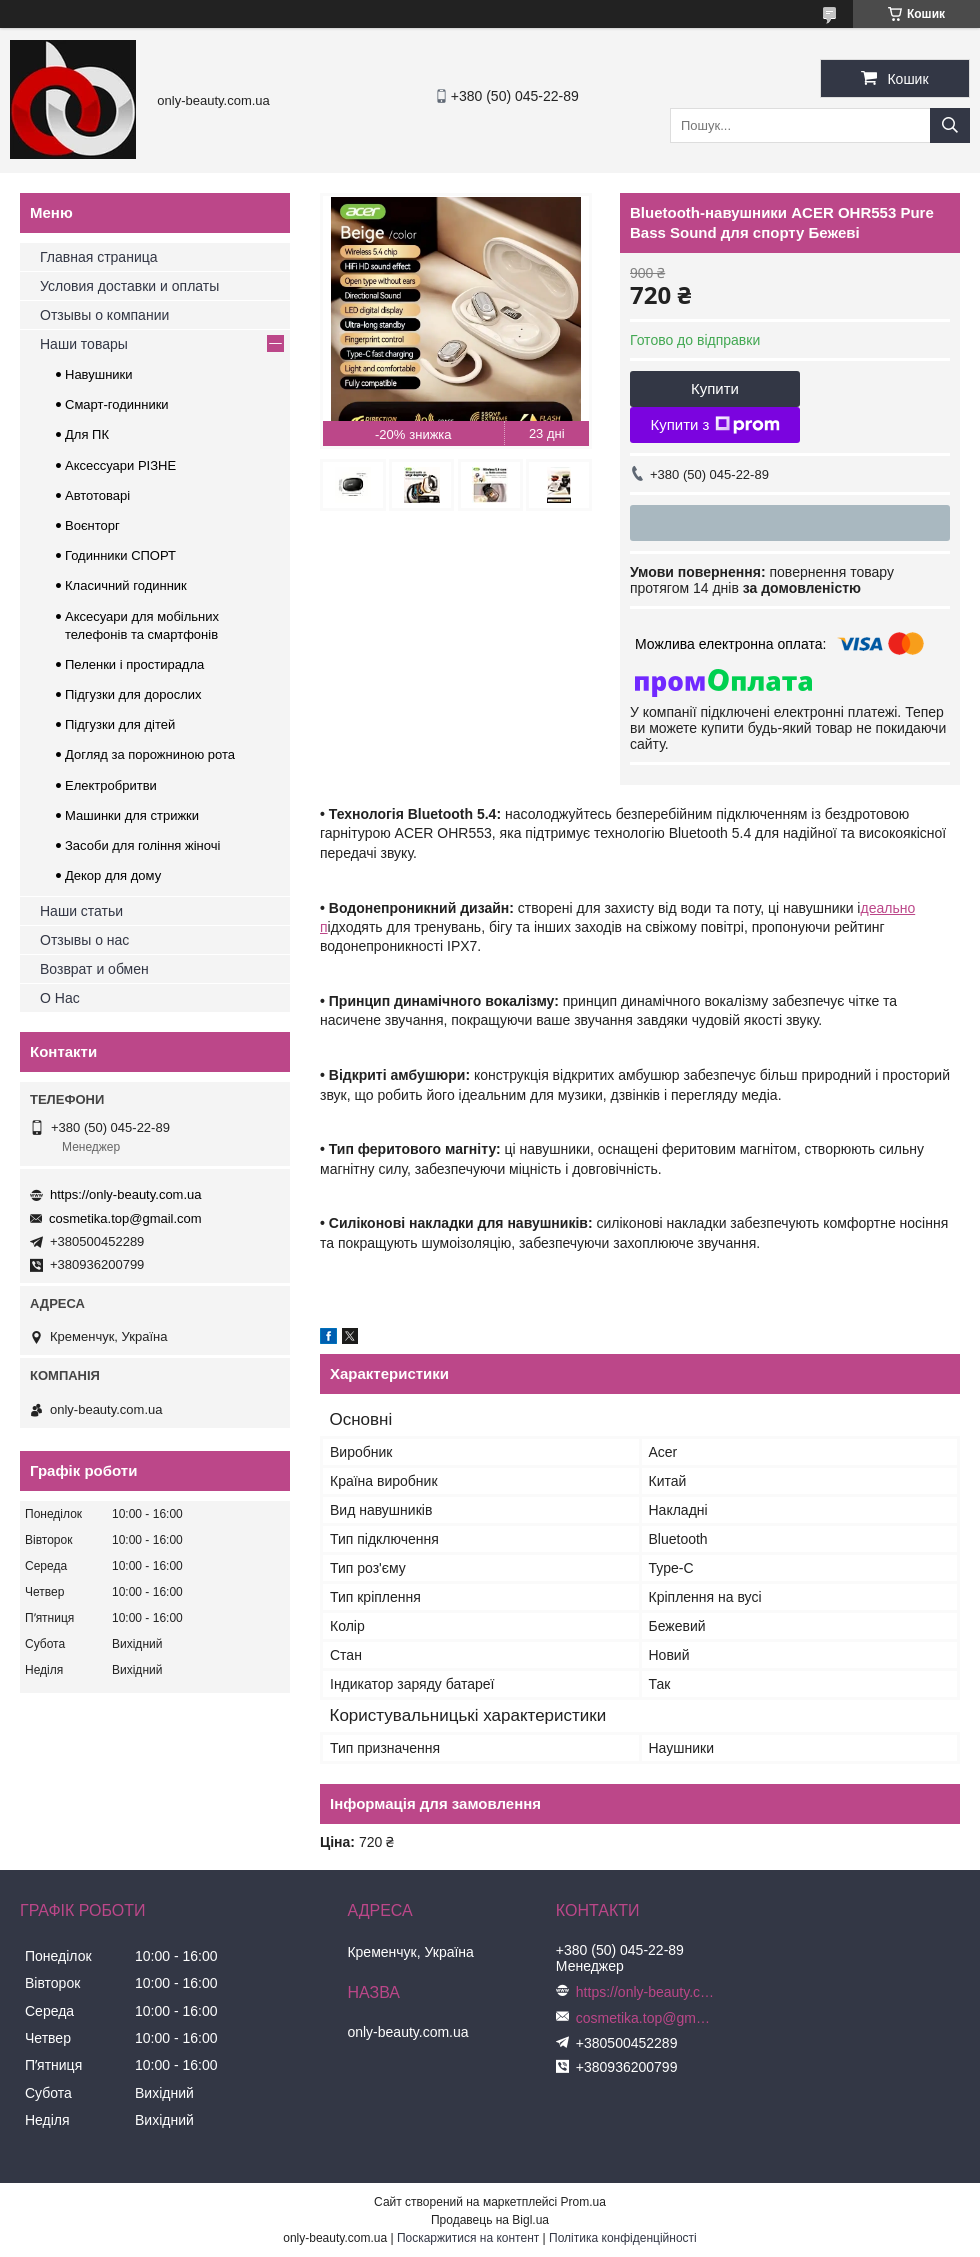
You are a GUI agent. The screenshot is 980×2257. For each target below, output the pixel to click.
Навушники (99, 374)
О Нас (60, 998)
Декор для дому (113, 875)
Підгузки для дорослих (133, 694)
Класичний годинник (126, 585)
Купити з (714, 425)
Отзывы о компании (104, 315)
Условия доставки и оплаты (129, 286)
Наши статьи (81, 911)
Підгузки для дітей (120, 724)
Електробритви (111, 785)
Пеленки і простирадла (134, 664)
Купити (715, 388)
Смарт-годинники (117, 404)
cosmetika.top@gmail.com (125, 1218)
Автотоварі (97, 495)
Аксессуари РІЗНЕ (120, 465)
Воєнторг (92, 525)
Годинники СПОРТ (120, 555)
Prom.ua (583, 2202)
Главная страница (99, 257)
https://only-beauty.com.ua (126, 1194)
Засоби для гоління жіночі (142, 845)
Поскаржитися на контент (468, 2238)
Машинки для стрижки (132, 815)
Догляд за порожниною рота (150, 754)
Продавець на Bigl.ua (490, 2220)
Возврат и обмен (94, 969)
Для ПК (87, 434)
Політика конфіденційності (623, 2238)
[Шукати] (950, 125)
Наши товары (84, 344)
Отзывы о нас (84, 940)
